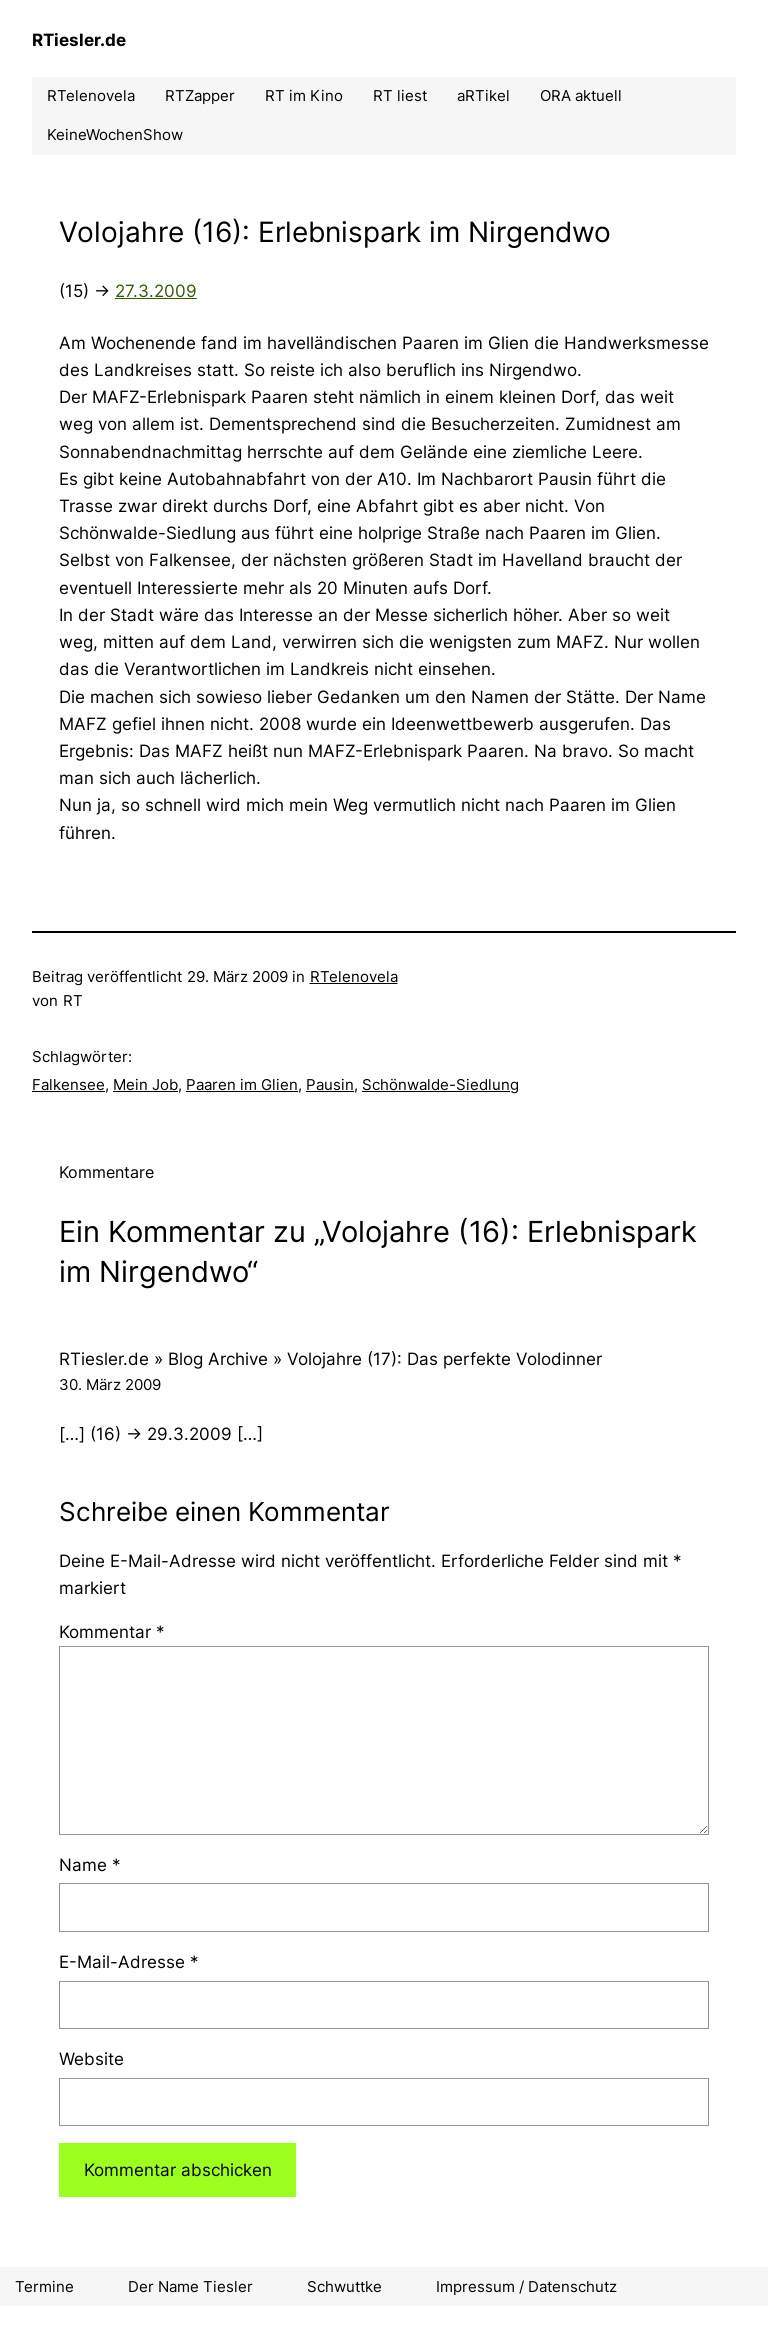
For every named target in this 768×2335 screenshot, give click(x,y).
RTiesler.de (79, 40)
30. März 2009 (110, 1384)
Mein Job (145, 1084)
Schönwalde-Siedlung (440, 1084)
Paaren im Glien (242, 1084)
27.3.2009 (156, 291)
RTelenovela (354, 976)
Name (90, 1865)
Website (91, 2059)
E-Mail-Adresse (129, 1962)
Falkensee (68, 1084)
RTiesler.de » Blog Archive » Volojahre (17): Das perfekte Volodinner (330, 1359)
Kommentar (112, 1632)
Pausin (330, 1084)
